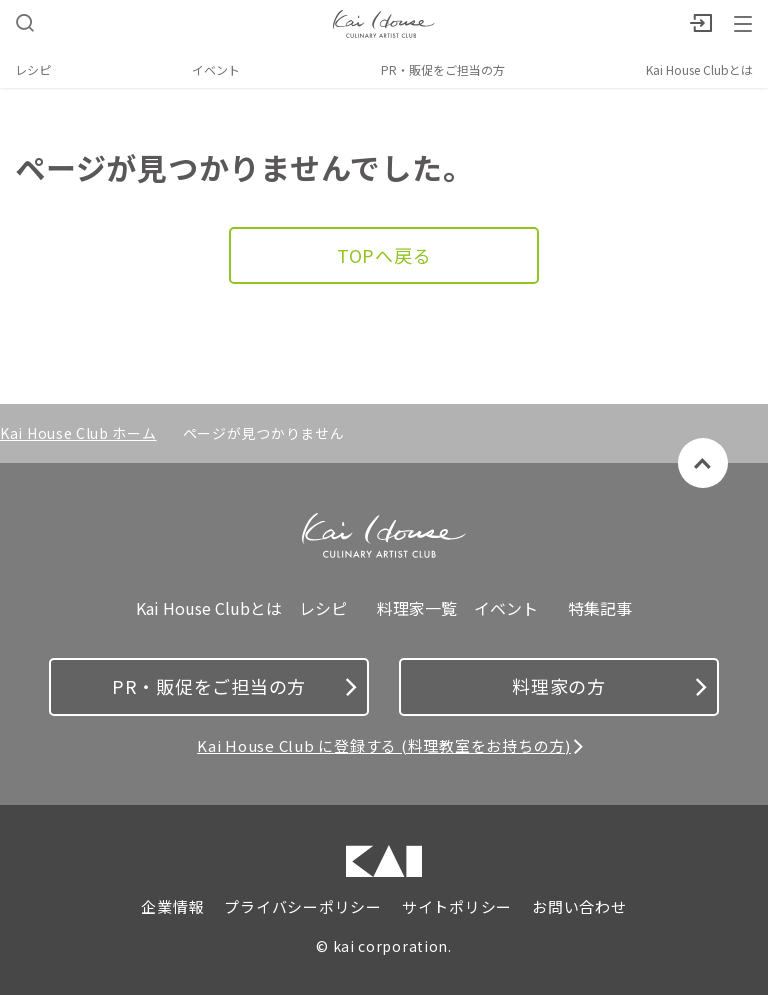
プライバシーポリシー (303, 907)
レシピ (33, 69)
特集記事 (600, 608)
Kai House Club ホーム (78, 433)
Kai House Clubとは (699, 69)
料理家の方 (609, 686)
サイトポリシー (457, 907)
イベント (216, 69)
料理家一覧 (417, 608)
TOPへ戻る (384, 255)
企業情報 (172, 907)
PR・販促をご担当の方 (443, 69)
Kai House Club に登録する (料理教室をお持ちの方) (384, 745)
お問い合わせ (579, 907)
